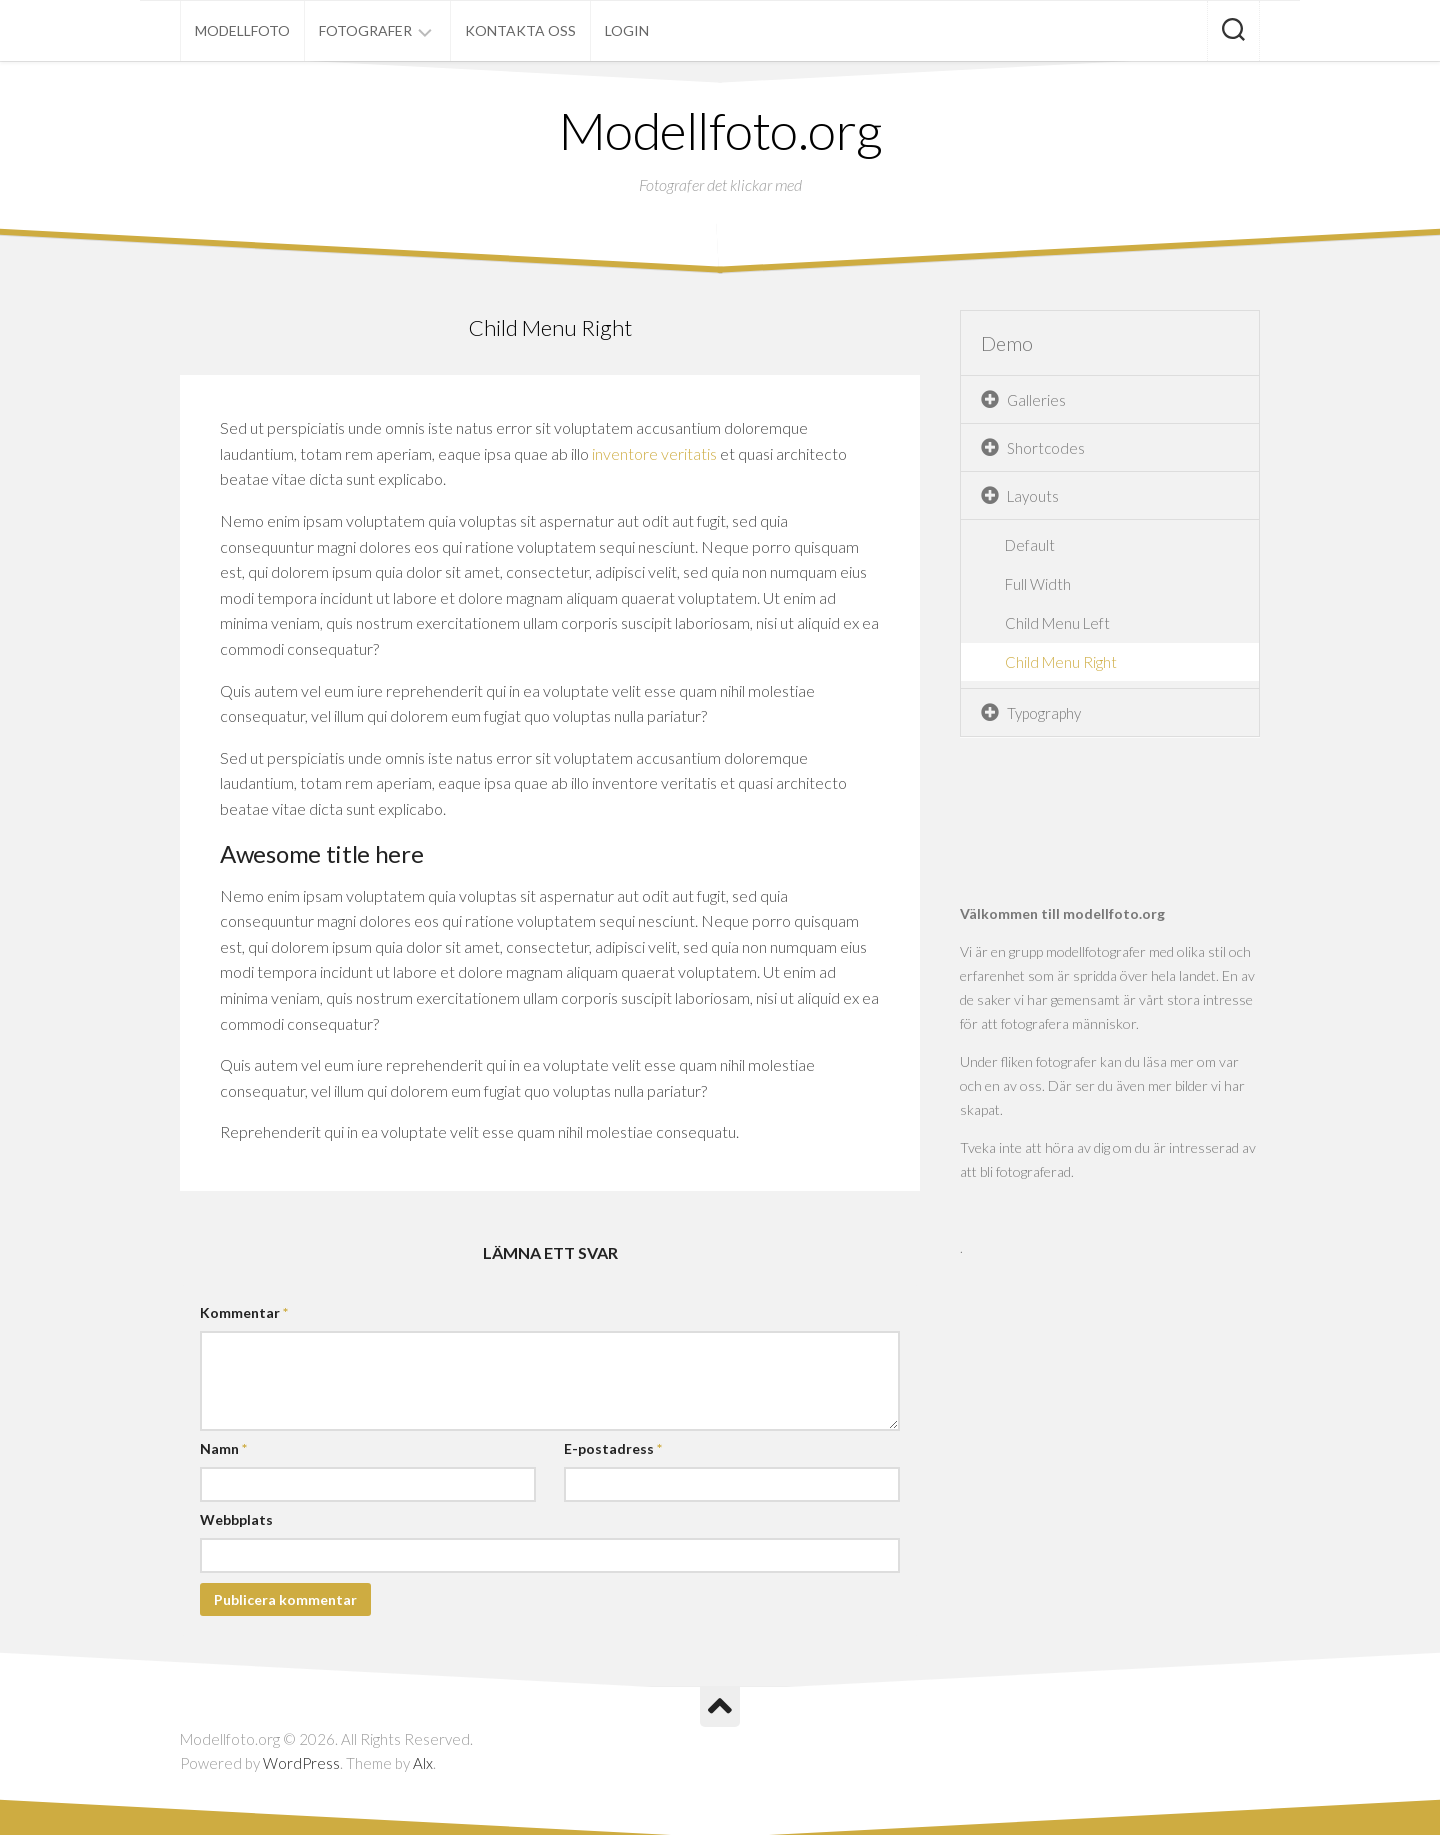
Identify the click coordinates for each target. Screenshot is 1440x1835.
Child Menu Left (1057, 623)
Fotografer (365, 30)
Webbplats (236, 1519)
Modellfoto (242, 30)
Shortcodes (1046, 448)
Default (1030, 545)
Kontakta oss (520, 30)
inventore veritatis (654, 453)
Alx (423, 1763)
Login (627, 30)
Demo (1007, 343)
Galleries (1036, 400)
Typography (1044, 713)
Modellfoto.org (720, 130)
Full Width (1038, 584)
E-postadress (613, 1448)
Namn (223, 1448)
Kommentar (244, 1312)
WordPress (301, 1763)
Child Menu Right (1061, 662)
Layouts (1033, 496)
